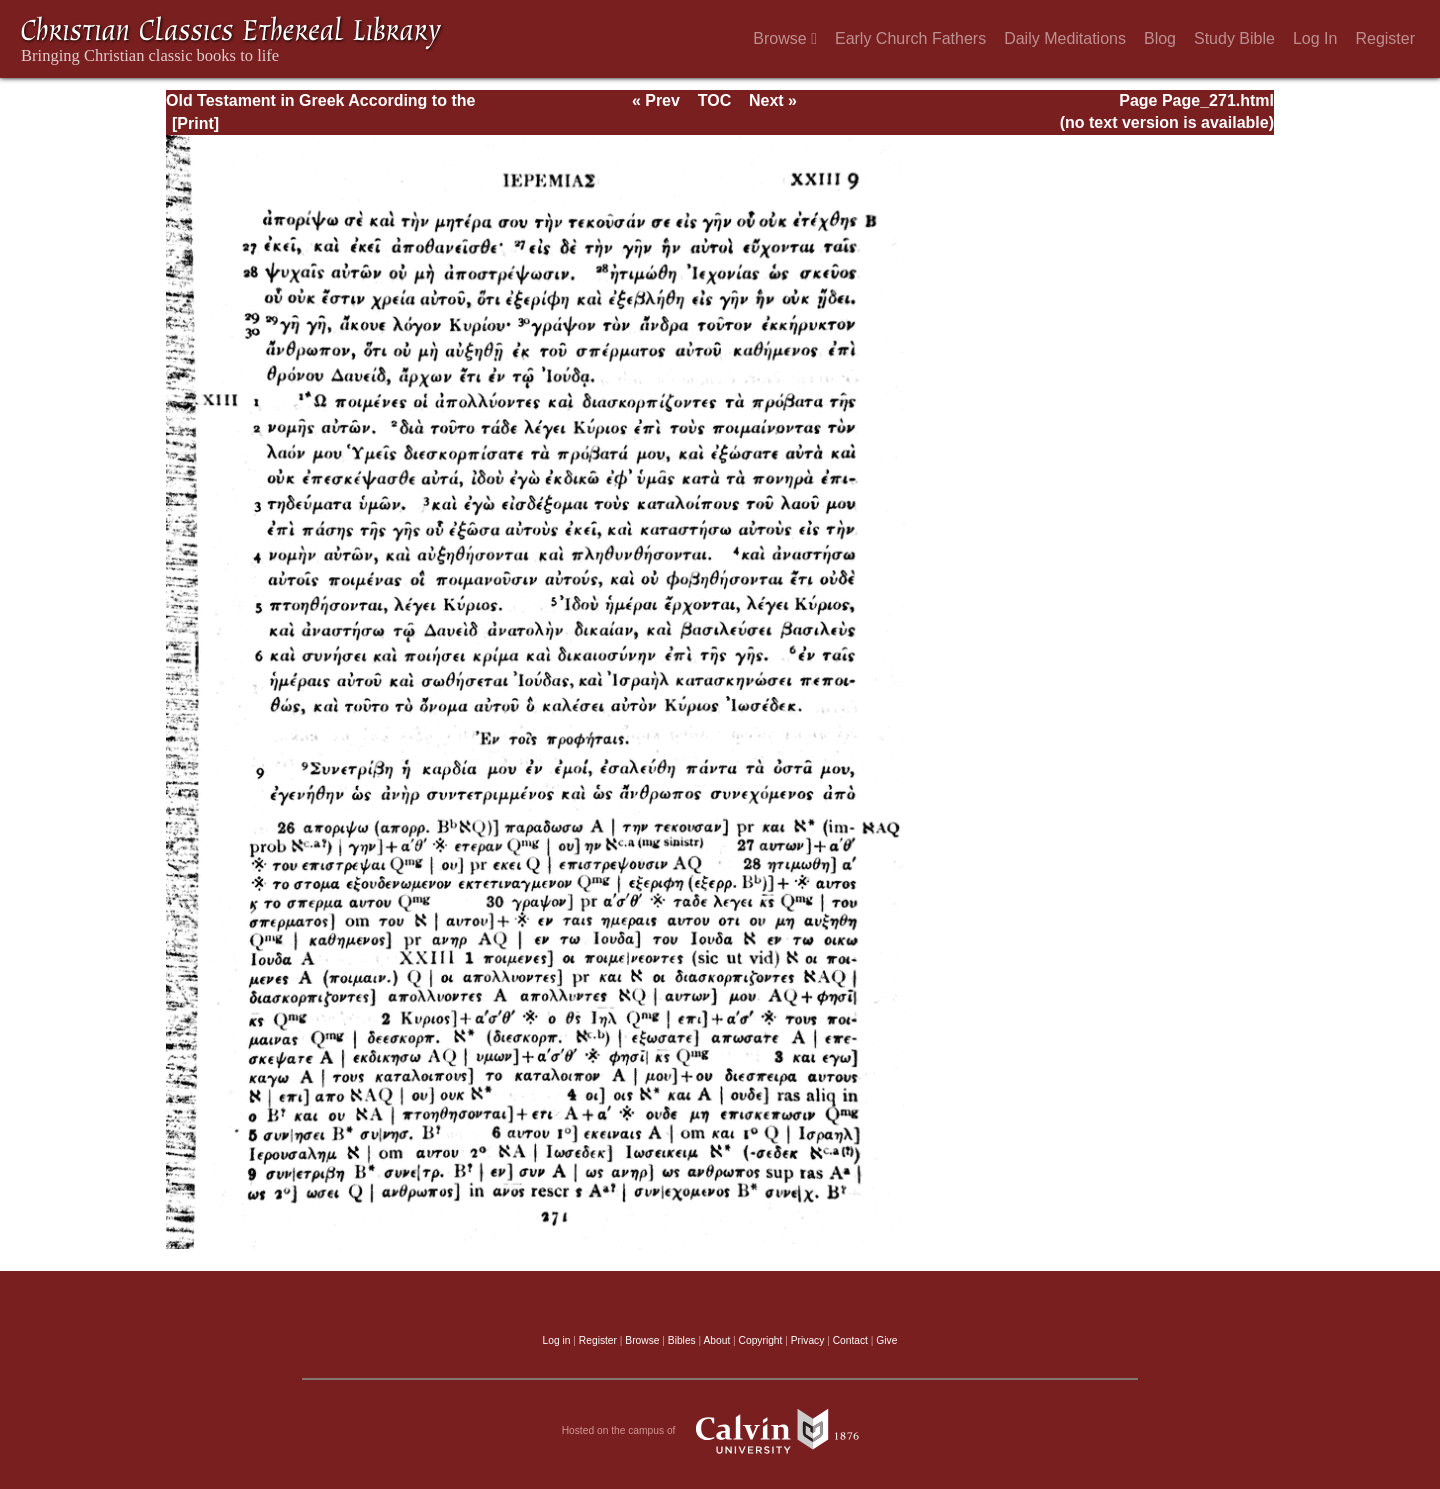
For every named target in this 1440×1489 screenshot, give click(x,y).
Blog (1160, 38)
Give (886, 1340)
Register (1385, 38)
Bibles (682, 1340)
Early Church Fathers (910, 38)
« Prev (656, 100)
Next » (773, 100)
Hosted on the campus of (720, 1431)
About (716, 1340)
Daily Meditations (1065, 38)
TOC (714, 100)
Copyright (761, 1340)
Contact (850, 1340)
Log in (557, 1340)
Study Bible (1234, 38)
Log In (1315, 38)
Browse (785, 38)
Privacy (808, 1340)
